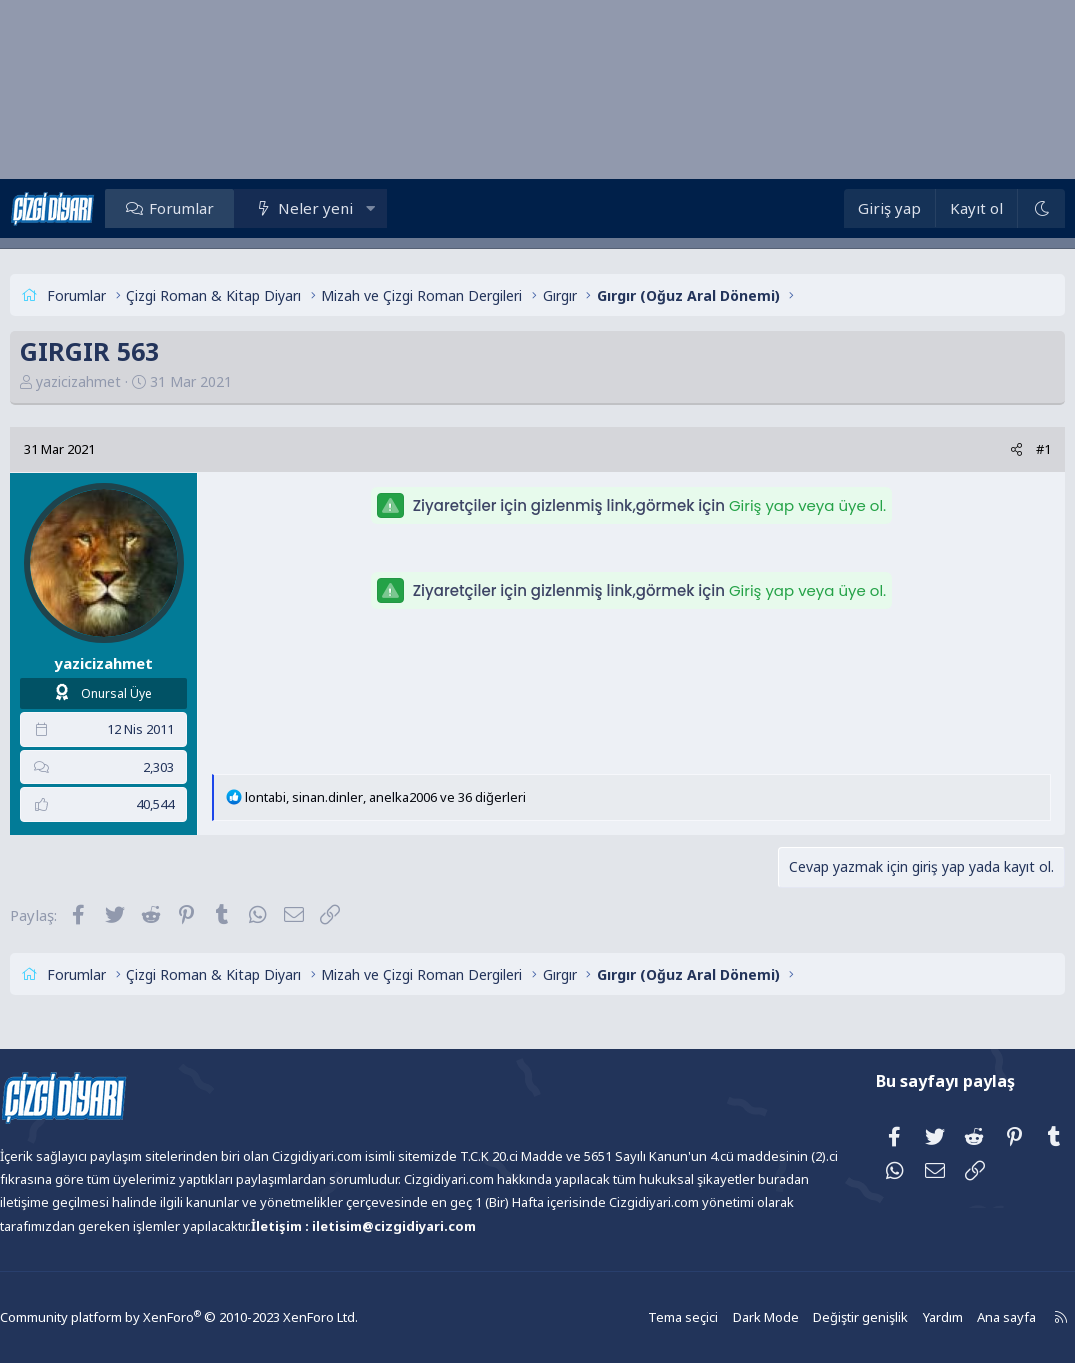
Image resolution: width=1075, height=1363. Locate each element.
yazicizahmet (116, 381)
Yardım (893, 1317)
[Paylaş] (978, 449)
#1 (1005, 449)
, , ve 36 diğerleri (423, 797)
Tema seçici (643, 1317)
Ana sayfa (955, 1317)
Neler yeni (352, 208)
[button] (408, 208)
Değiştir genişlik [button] (814, 1317)
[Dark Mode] (1003, 208)
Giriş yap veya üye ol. (807, 505)
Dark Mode (723, 1317)
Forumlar (219, 208)
